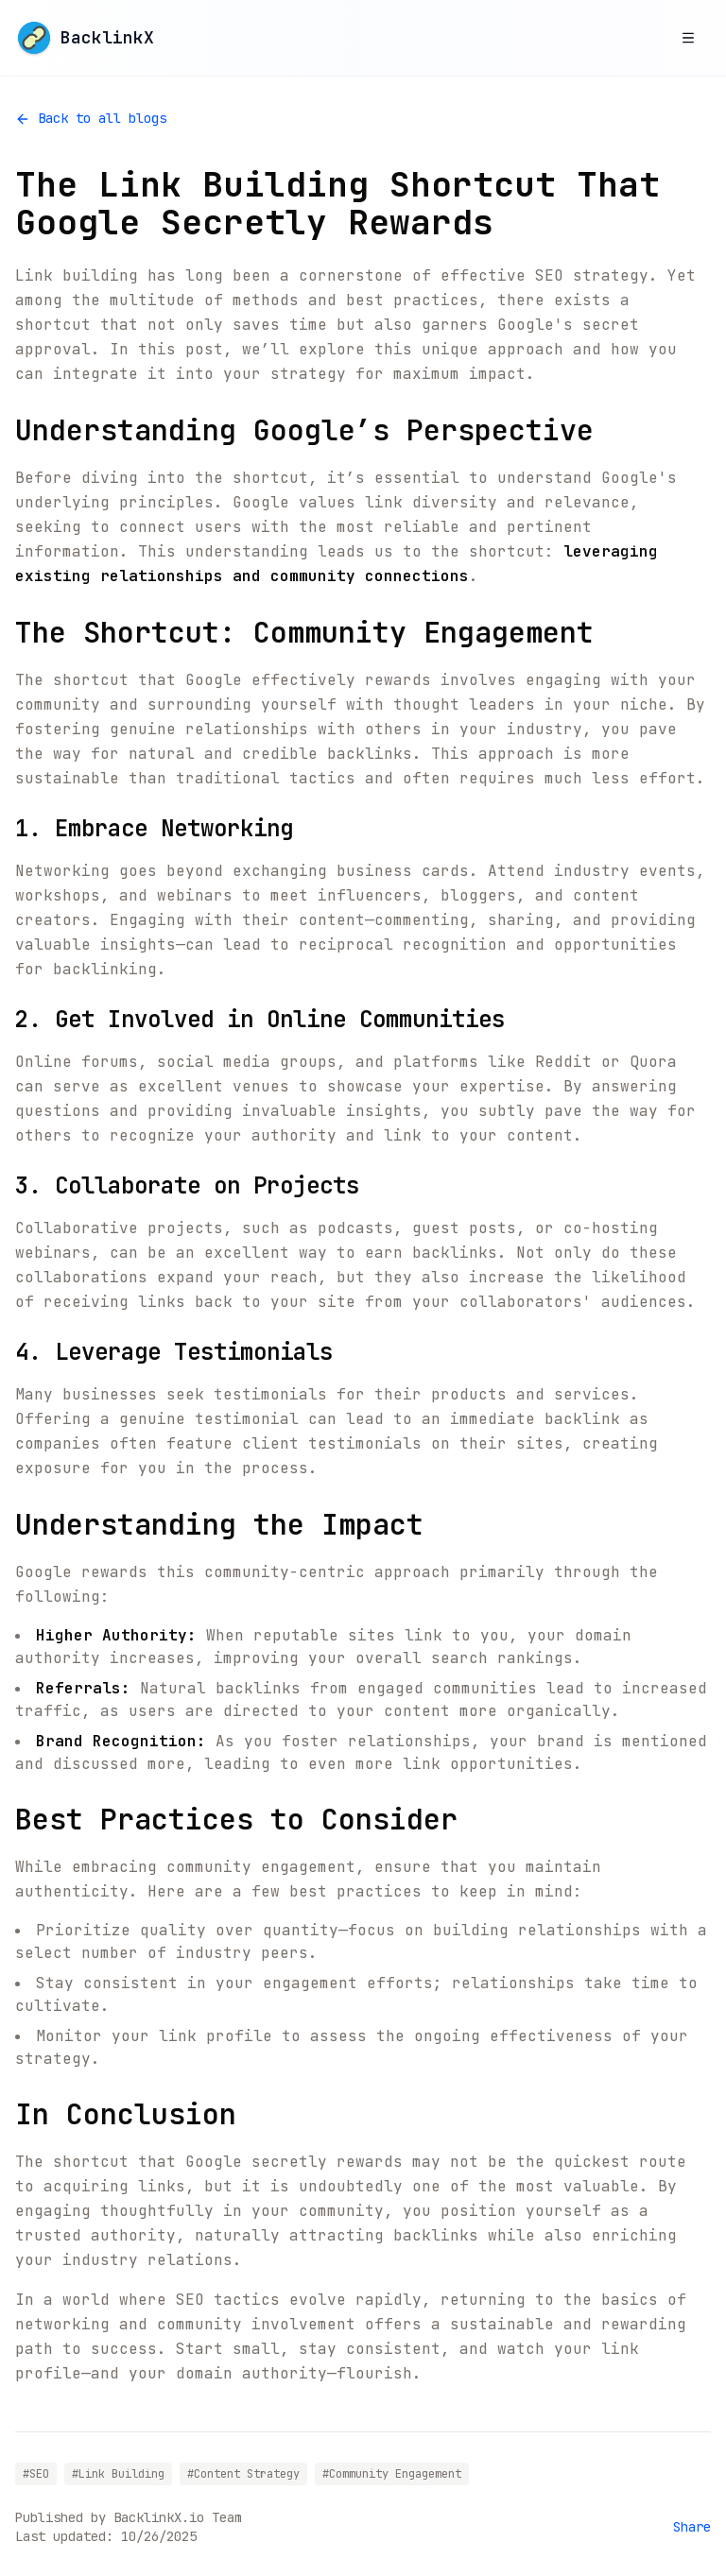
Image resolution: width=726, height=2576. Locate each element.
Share (692, 2526)
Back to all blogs (90, 118)
